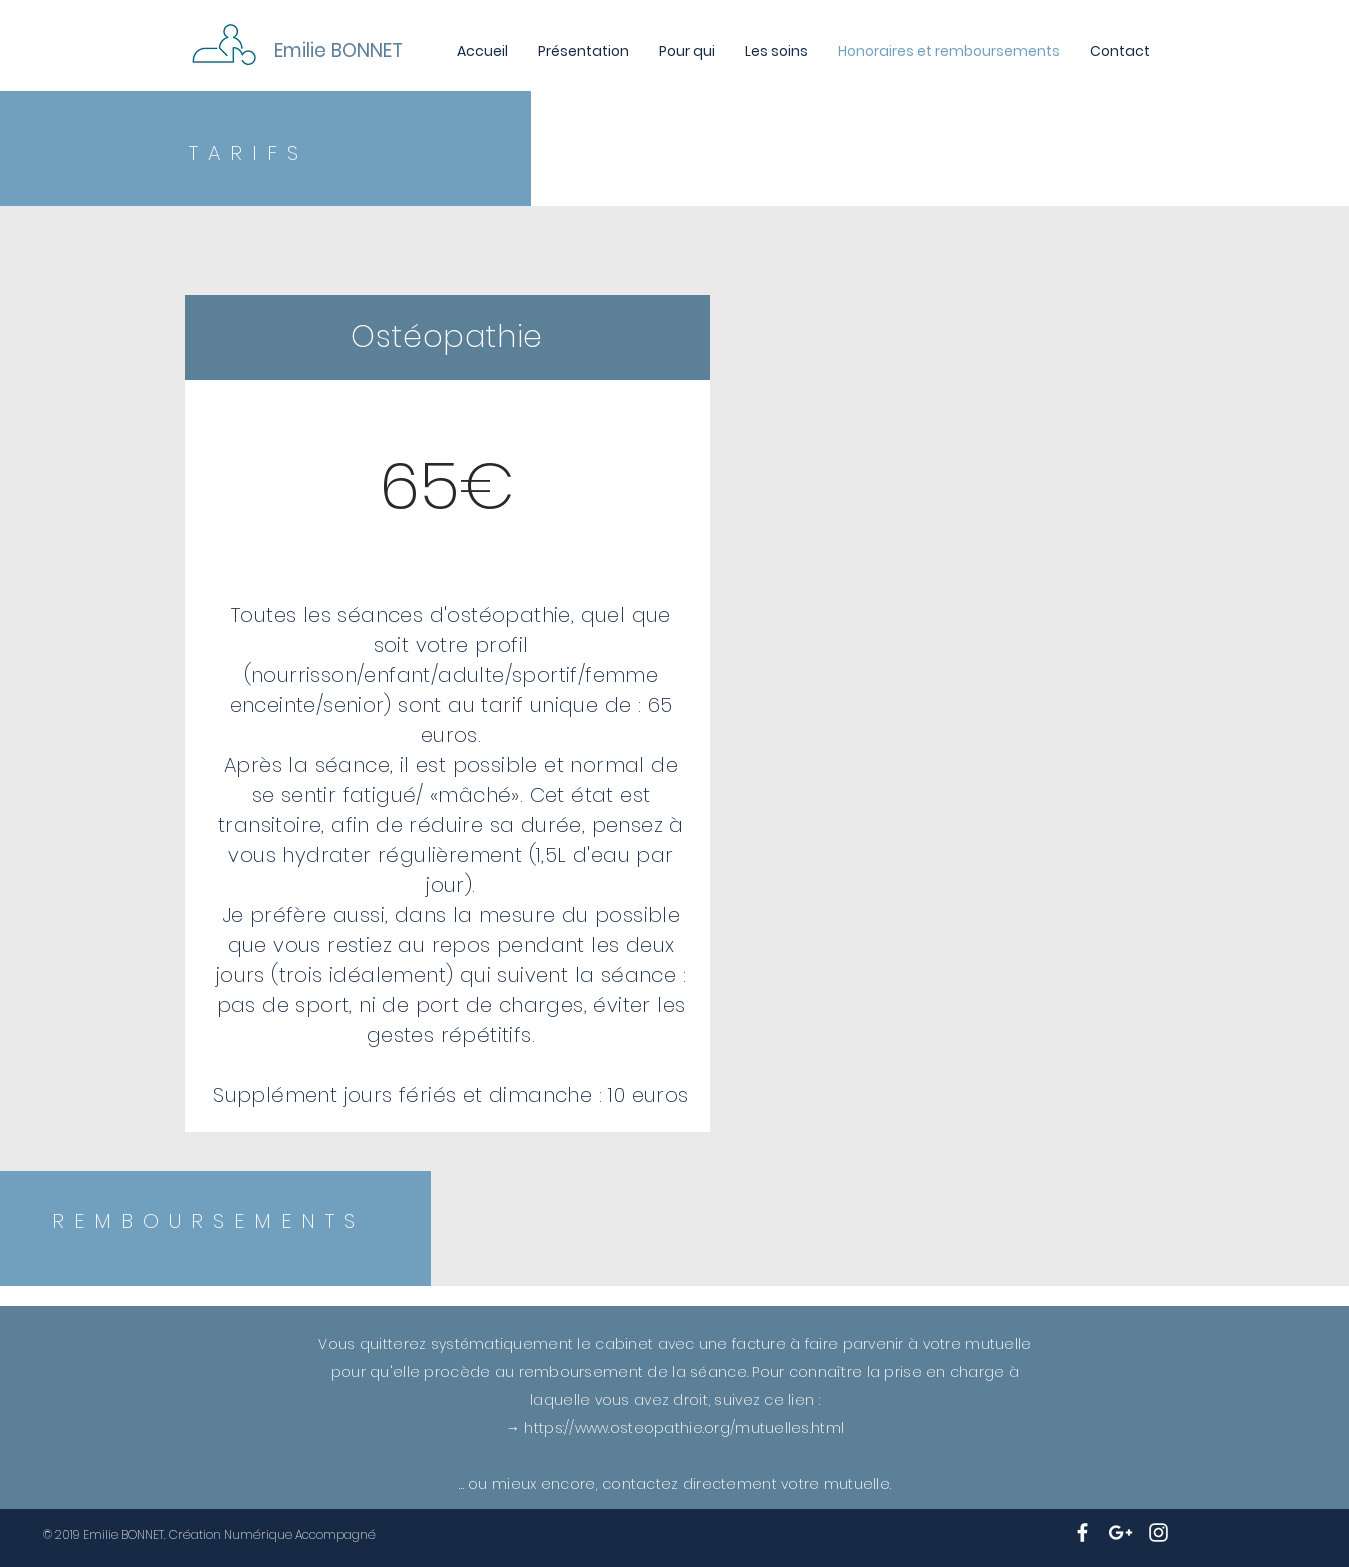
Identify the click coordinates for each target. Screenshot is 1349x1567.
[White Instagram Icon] (1158, 1532)
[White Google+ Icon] (1120, 1532)
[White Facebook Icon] (1082, 1532)
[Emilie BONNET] (407, 51)
